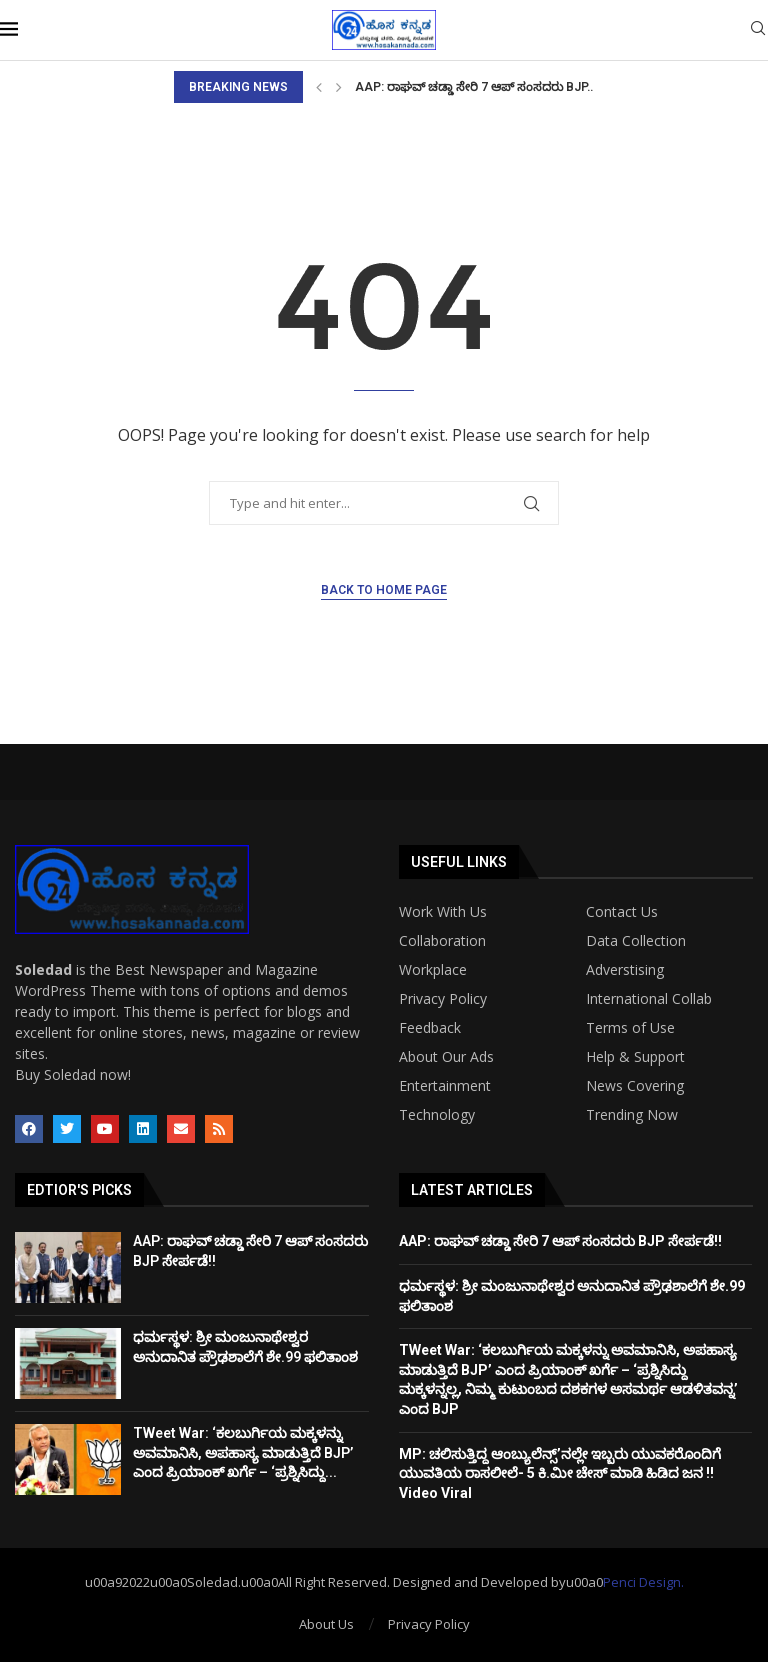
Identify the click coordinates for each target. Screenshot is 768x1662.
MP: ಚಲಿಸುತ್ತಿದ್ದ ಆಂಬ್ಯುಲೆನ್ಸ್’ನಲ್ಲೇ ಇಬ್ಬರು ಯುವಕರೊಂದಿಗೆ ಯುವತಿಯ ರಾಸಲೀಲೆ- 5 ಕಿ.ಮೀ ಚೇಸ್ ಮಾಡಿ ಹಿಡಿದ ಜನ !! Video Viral (560, 1473)
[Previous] (319, 87)
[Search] (758, 30)
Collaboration (442, 941)
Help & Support (635, 1057)
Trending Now (632, 1115)
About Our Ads (446, 1057)
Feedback (430, 1028)
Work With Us (443, 912)
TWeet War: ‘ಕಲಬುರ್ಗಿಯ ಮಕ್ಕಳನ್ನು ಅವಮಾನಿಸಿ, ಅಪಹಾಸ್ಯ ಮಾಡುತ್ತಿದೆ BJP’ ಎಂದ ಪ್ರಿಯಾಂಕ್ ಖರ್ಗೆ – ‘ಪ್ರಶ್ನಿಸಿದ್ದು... (243, 1452)
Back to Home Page (384, 590)
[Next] (339, 87)
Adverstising (625, 970)
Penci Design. (643, 1582)
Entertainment (445, 1086)
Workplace (433, 970)
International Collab (649, 999)
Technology (437, 1115)
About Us (326, 1624)
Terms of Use (630, 1028)
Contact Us (622, 912)
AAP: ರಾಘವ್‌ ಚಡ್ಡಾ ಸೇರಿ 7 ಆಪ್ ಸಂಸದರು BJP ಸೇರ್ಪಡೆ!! (560, 1241)
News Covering (635, 1086)
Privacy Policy (443, 999)
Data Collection (636, 941)
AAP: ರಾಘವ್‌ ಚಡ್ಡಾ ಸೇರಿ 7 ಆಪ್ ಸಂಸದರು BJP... (475, 87)
